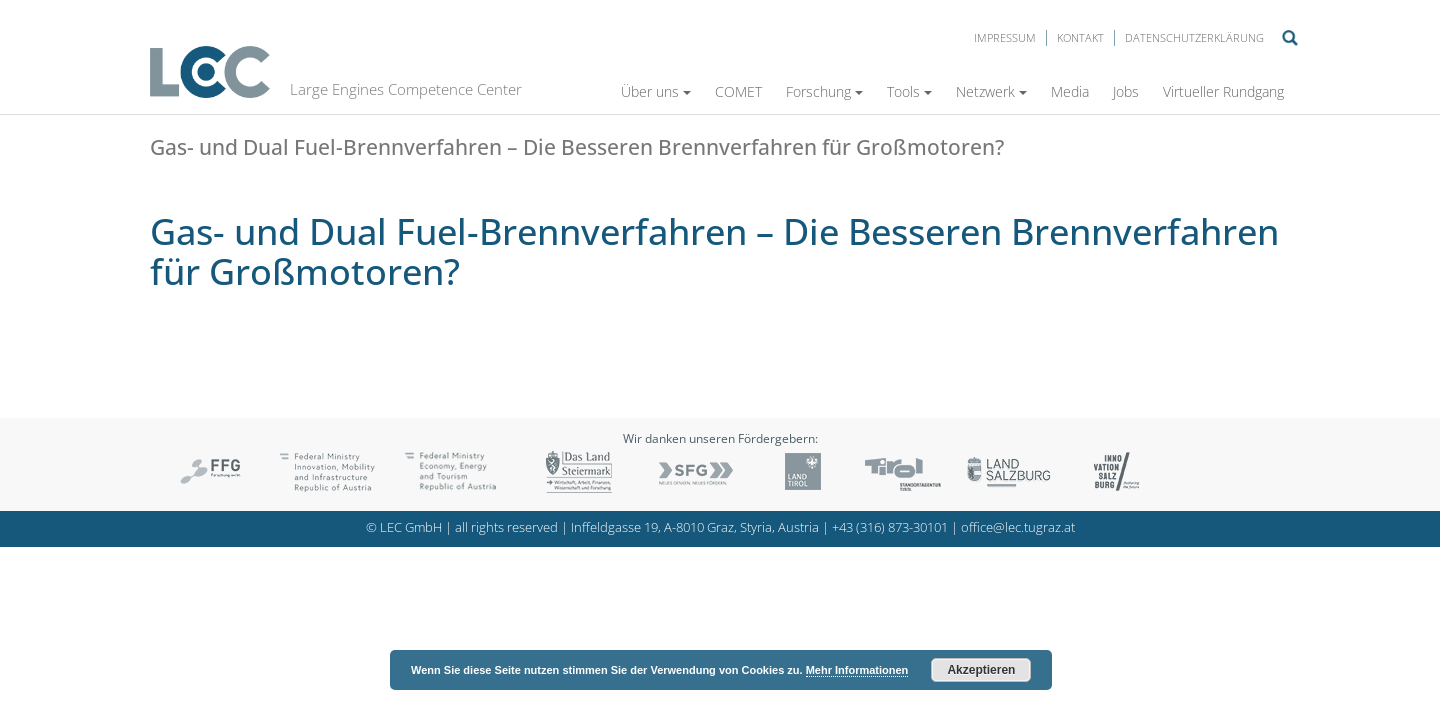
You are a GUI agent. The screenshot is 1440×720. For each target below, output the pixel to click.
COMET (738, 91)
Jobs (1126, 91)
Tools (909, 91)
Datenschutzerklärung (1194, 37)
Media (1070, 91)
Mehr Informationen (857, 670)
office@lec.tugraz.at (1018, 527)
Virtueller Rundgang (1223, 91)
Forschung (824, 91)
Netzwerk (991, 91)
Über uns (656, 91)
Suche (1290, 38)
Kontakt (1080, 37)
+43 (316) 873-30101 (890, 527)
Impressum (1005, 37)
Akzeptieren (981, 670)
